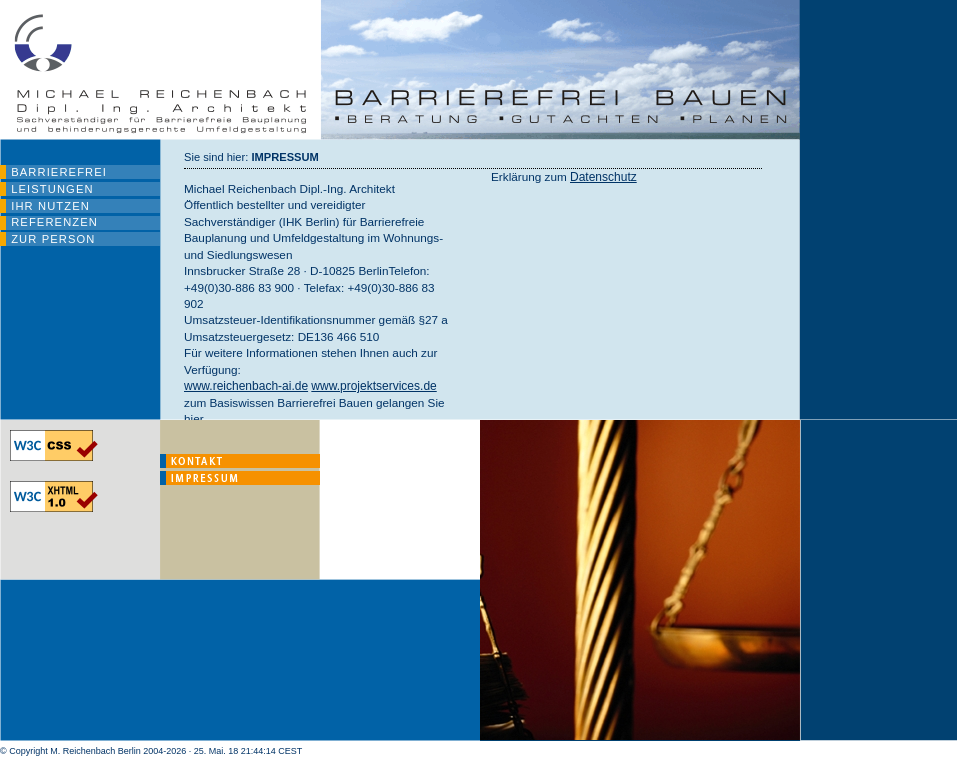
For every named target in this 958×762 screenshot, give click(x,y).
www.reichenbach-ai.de (246, 386)
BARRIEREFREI (59, 172)
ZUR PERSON (53, 239)
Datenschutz (603, 177)
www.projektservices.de (373, 386)
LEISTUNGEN (52, 189)
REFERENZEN (54, 222)
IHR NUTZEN (50, 206)
